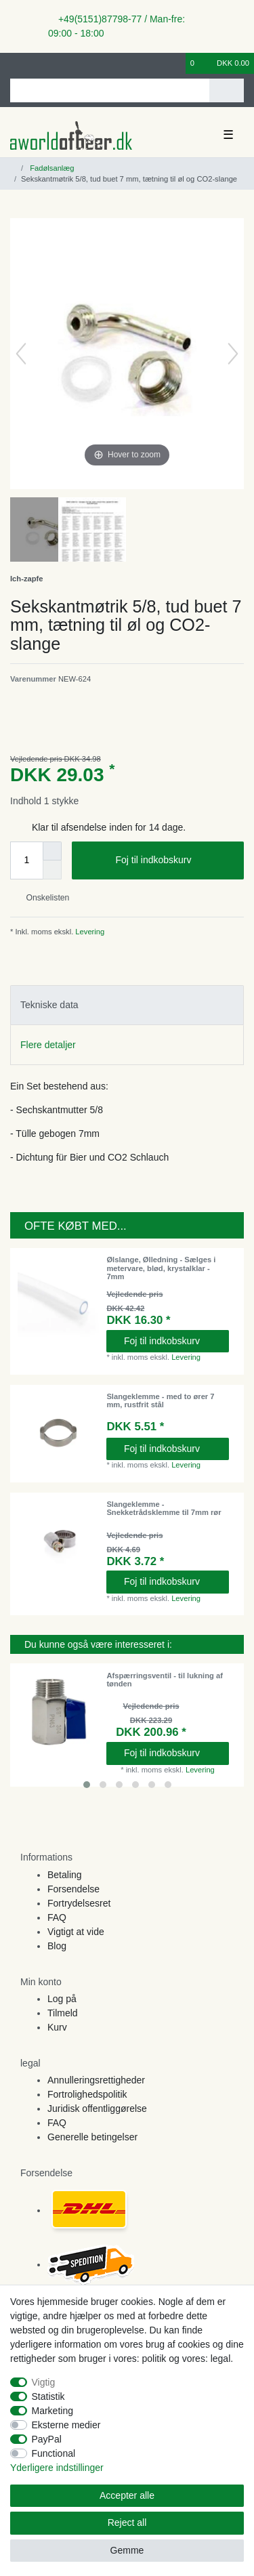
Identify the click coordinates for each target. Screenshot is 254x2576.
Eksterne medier (66, 2424)
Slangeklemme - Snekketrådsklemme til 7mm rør (163, 1508)
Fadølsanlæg (51, 168)
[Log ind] (14, 63)
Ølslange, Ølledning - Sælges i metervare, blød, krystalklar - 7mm (160, 1268)
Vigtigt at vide (75, 1931)
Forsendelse (73, 1889)
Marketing (52, 2410)
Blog (56, 1945)
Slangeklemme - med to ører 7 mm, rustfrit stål (160, 1400)
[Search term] (109, 90)
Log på (62, 1998)
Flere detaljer (48, 1044)
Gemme (127, 2550)
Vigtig (44, 2382)
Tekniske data (49, 1004)
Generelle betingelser (92, 2137)
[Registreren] (37, 63)
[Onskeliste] (176, 63)
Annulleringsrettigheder (96, 2080)
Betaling (64, 1874)
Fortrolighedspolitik (87, 2094)
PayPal (47, 2439)
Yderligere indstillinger (57, 2467)
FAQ (56, 1917)
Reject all (127, 2522)
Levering (88, 932)
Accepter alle (127, 2495)
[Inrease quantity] (52, 851)
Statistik (48, 2396)
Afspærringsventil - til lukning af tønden (164, 1679)
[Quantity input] (26, 860)
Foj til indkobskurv (174, 860)
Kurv (57, 2027)
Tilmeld (62, 2013)
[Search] (226, 90)
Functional (54, 2453)
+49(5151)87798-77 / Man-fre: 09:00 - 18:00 (116, 26)
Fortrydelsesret (78, 1903)
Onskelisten (42, 897)
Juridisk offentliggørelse (97, 2108)
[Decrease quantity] (52, 869)
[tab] (127, 1005)
